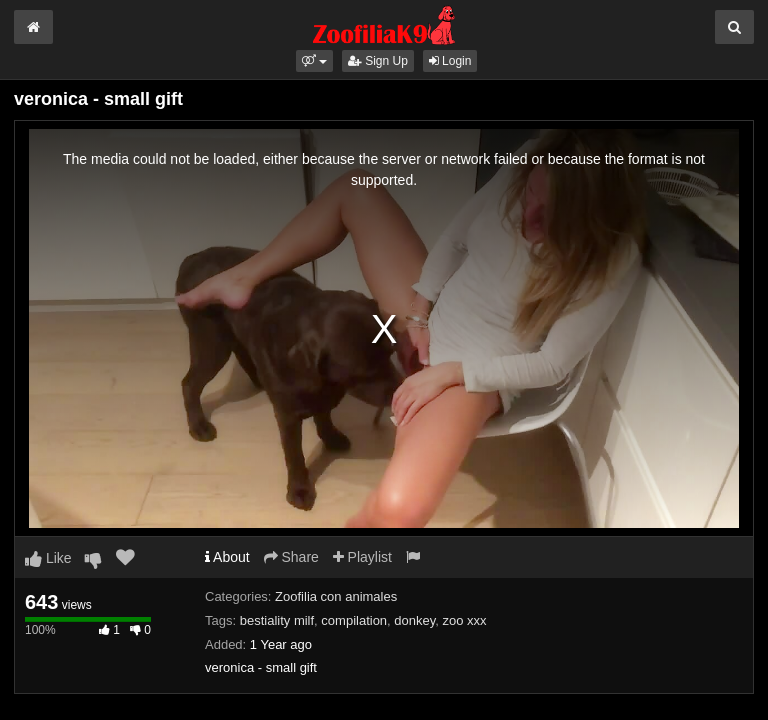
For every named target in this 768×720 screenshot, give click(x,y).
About (227, 557)
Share (291, 557)
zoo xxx (465, 620)
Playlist (362, 557)
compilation (354, 620)
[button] (314, 61)
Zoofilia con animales (336, 596)
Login (450, 61)
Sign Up (378, 61)
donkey (414, 620)
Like (48, 558)
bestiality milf (277, 620)
